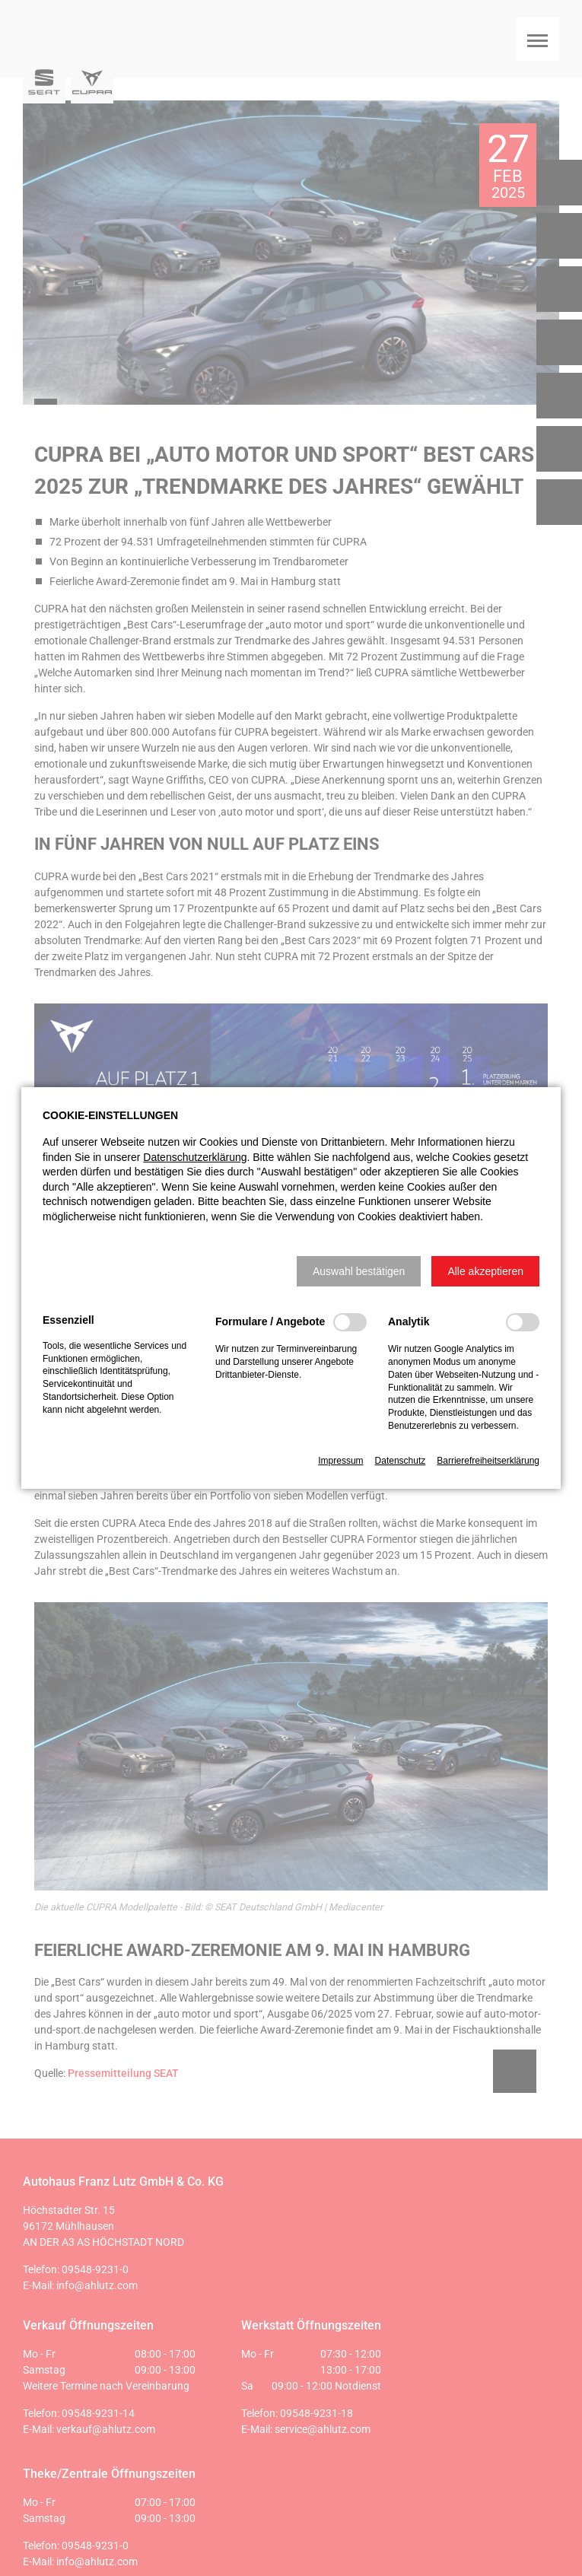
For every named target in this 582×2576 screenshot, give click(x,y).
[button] (359, 1271)
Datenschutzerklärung (194, 1157)
